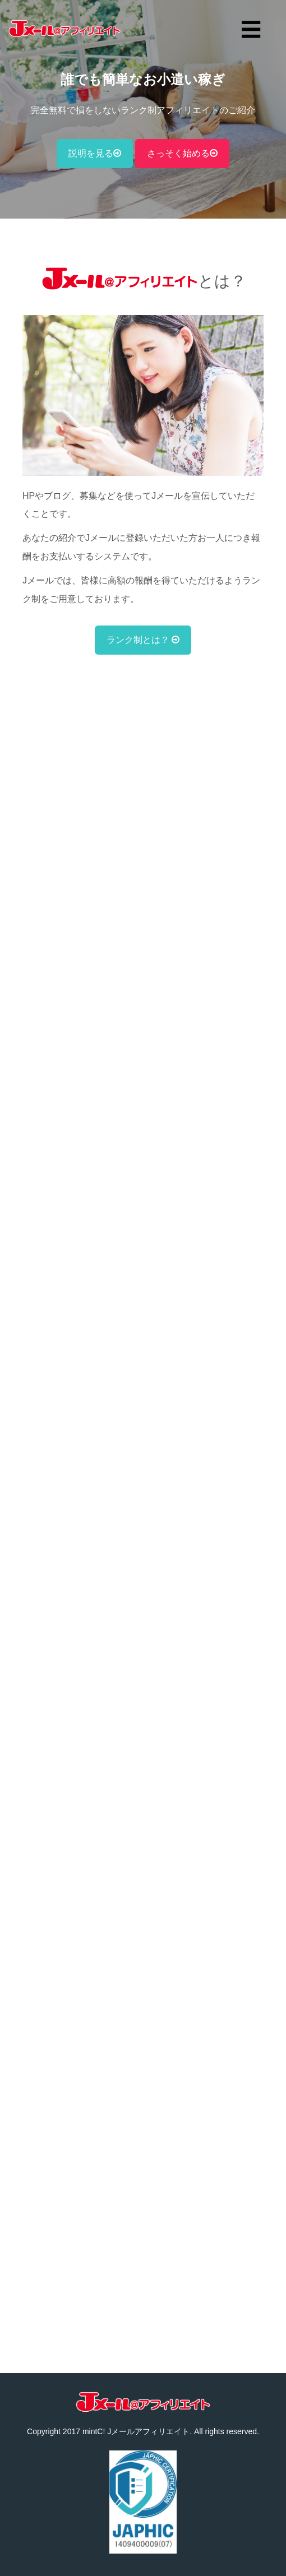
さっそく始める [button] (182, 153)
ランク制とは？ (143, 640)
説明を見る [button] (94, 153)
